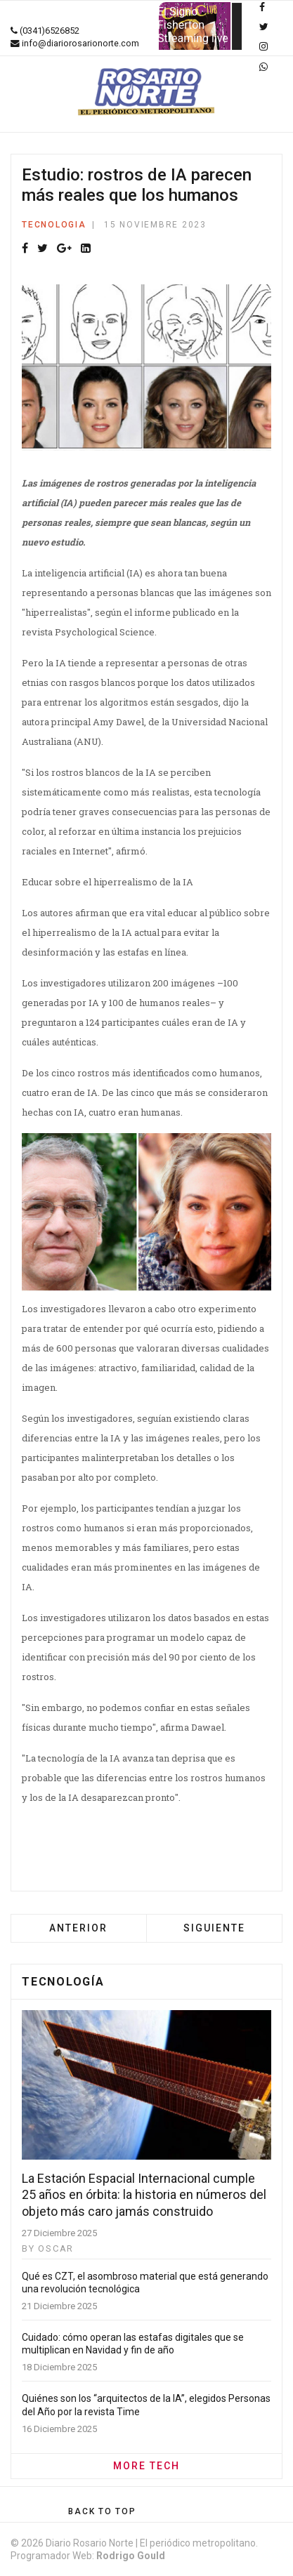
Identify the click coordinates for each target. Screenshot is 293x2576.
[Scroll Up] (102, 2511)
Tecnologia (54, 225)
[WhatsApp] (263, 66)
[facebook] (262, 7)
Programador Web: (88, 2555)
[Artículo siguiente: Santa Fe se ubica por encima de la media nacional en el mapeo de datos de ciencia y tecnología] (214, 1928)
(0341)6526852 (49, 30)
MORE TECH (146, 2465)
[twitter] (263, 26)
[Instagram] (263, 46)
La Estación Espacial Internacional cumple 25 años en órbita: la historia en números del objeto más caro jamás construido (144, 2195)
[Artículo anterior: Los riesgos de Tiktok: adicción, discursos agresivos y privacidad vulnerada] (78, 1928)
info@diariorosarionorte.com (80, 43)
